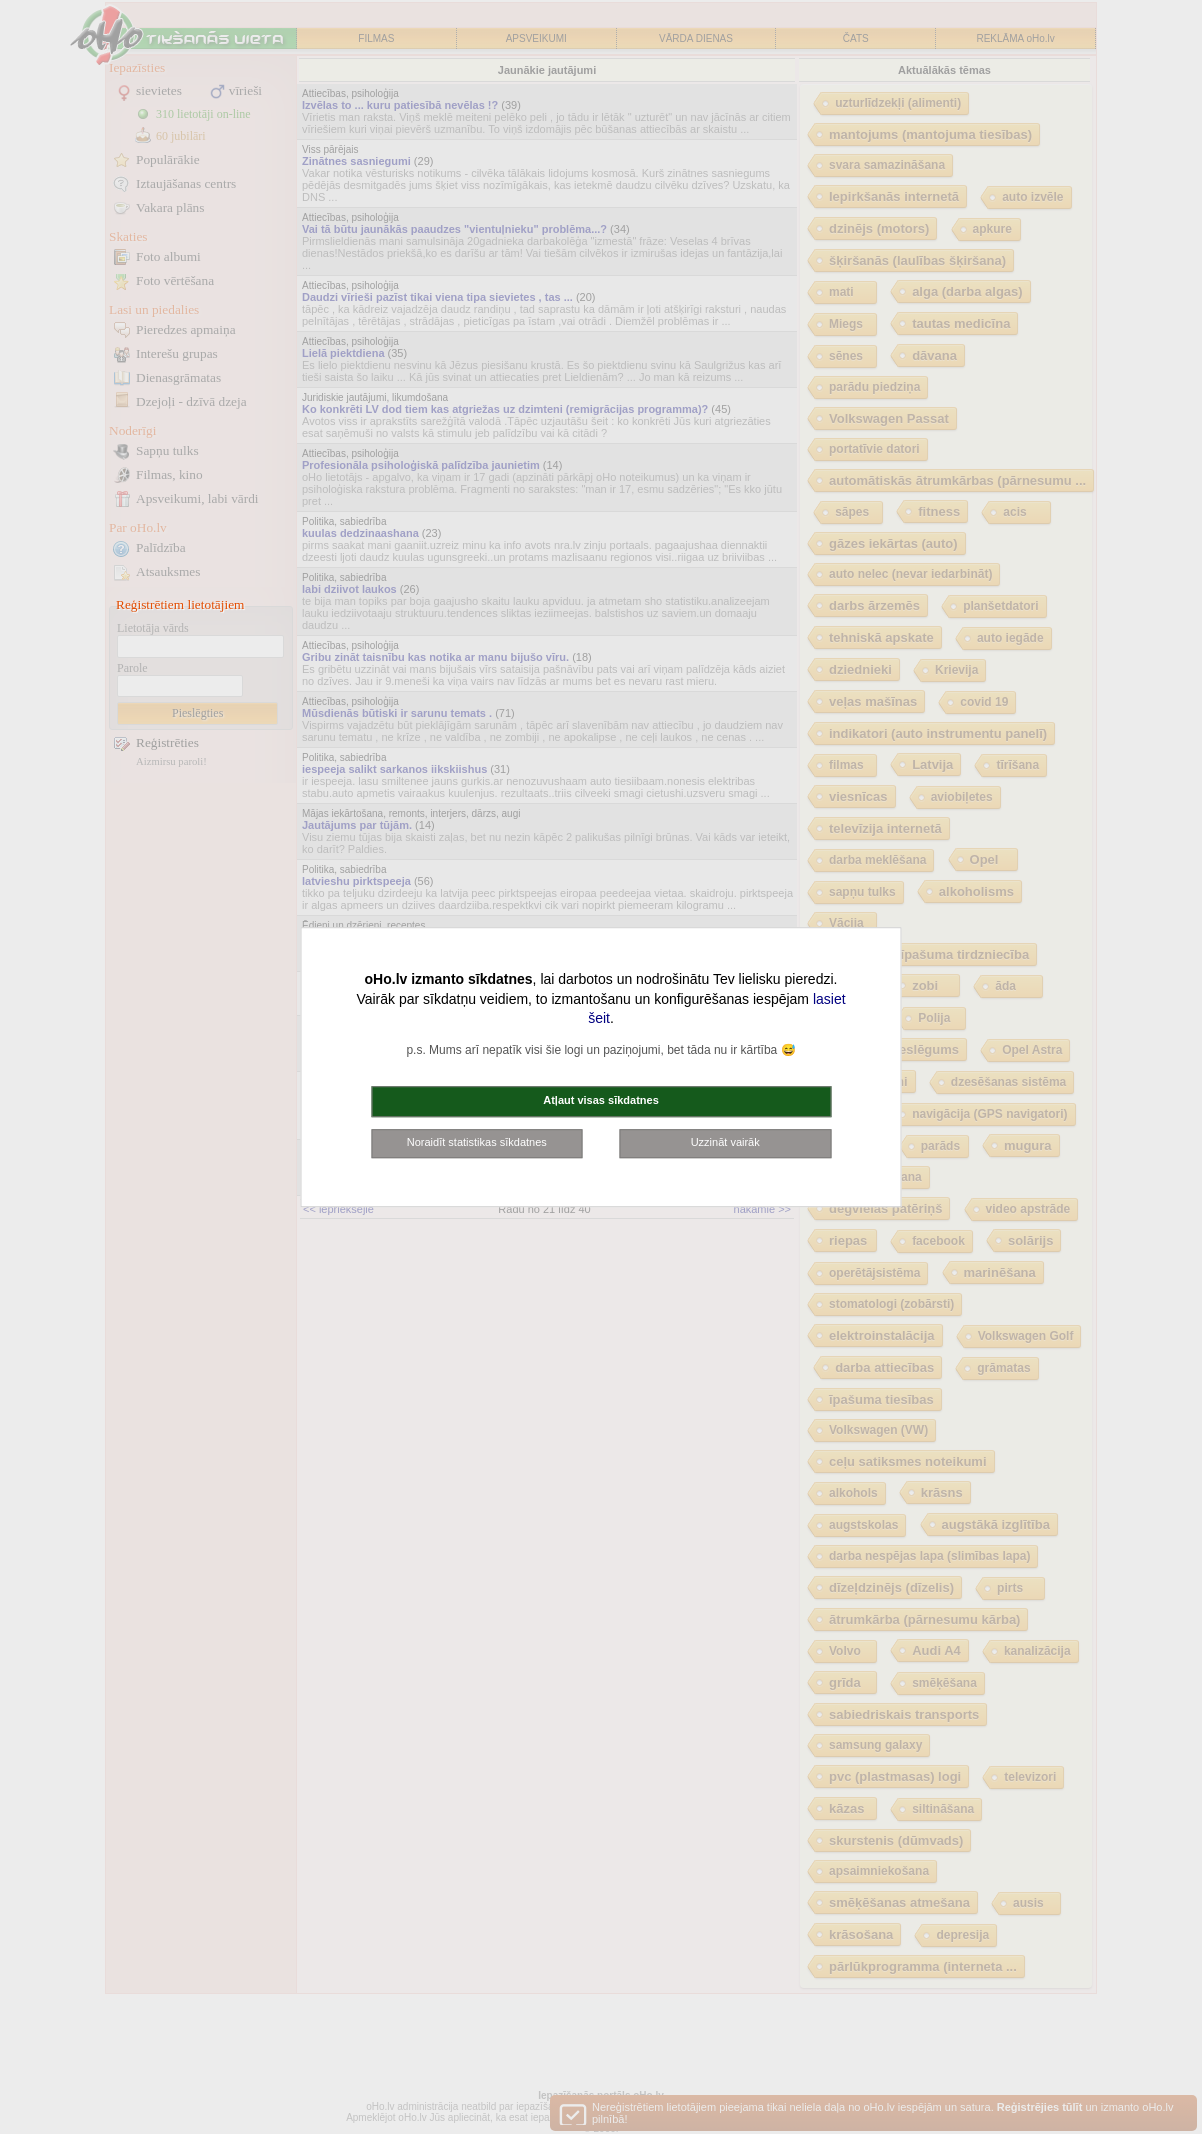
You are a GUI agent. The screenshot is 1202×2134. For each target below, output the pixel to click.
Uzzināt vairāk (725, 1142)
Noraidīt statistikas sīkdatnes (477, 1142)
